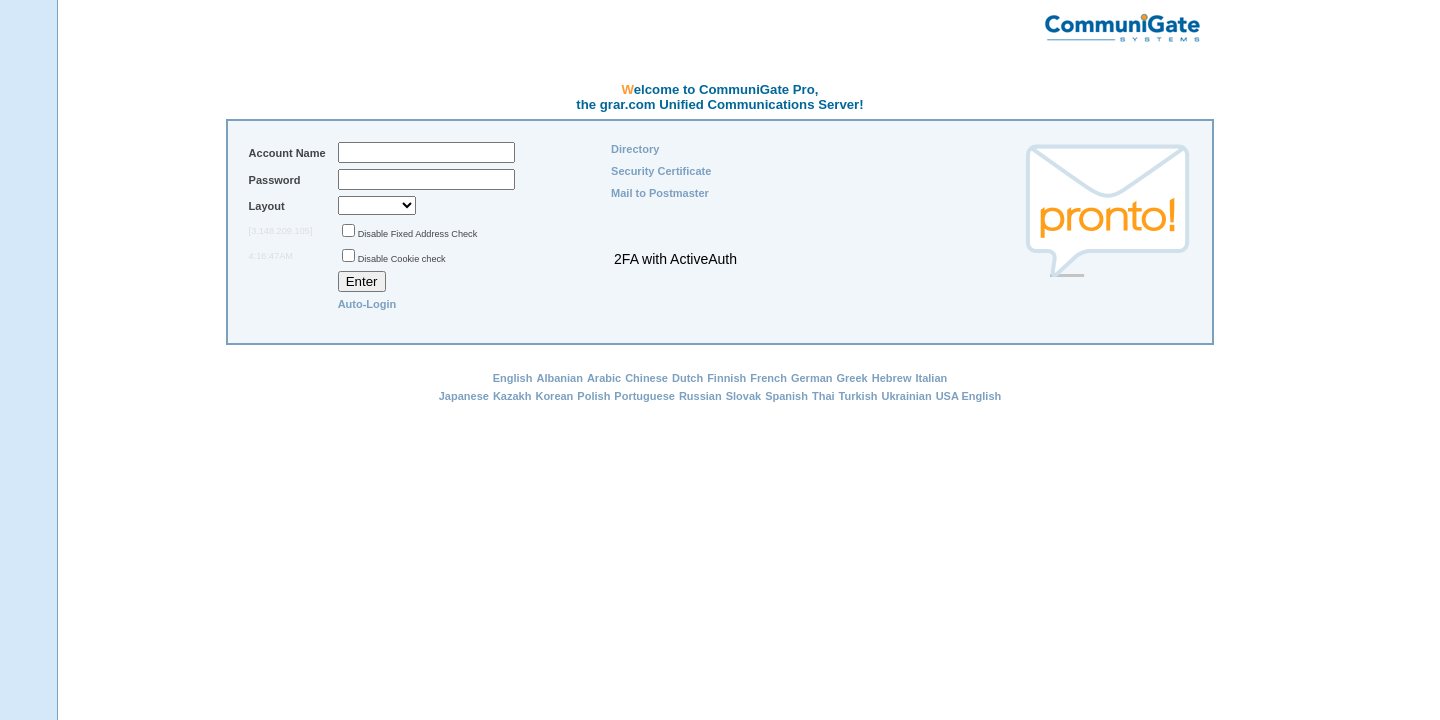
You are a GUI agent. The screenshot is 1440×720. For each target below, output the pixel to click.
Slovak (743, 396)
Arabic (604, 378)
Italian (931, 378)
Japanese (464, 396)
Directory (635, 149)
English (513, 378)
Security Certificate (661, 171)
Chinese (646, 378)
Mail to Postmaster (660, 193)
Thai (823, 396)
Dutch (687, 378)
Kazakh (512, 396)
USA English (969, 396)
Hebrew (892, 378)
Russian (700, 396)
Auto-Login (367, 304)
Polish (593, 396)
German (812, 378)
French (768, 378)
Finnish (726, 378)
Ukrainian (906, 396)
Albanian (559, 378)
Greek (852, 378)
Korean (554, 396)
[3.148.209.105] (281, 231)
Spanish (786, 396)
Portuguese (644, 396)
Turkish (858, 396)
